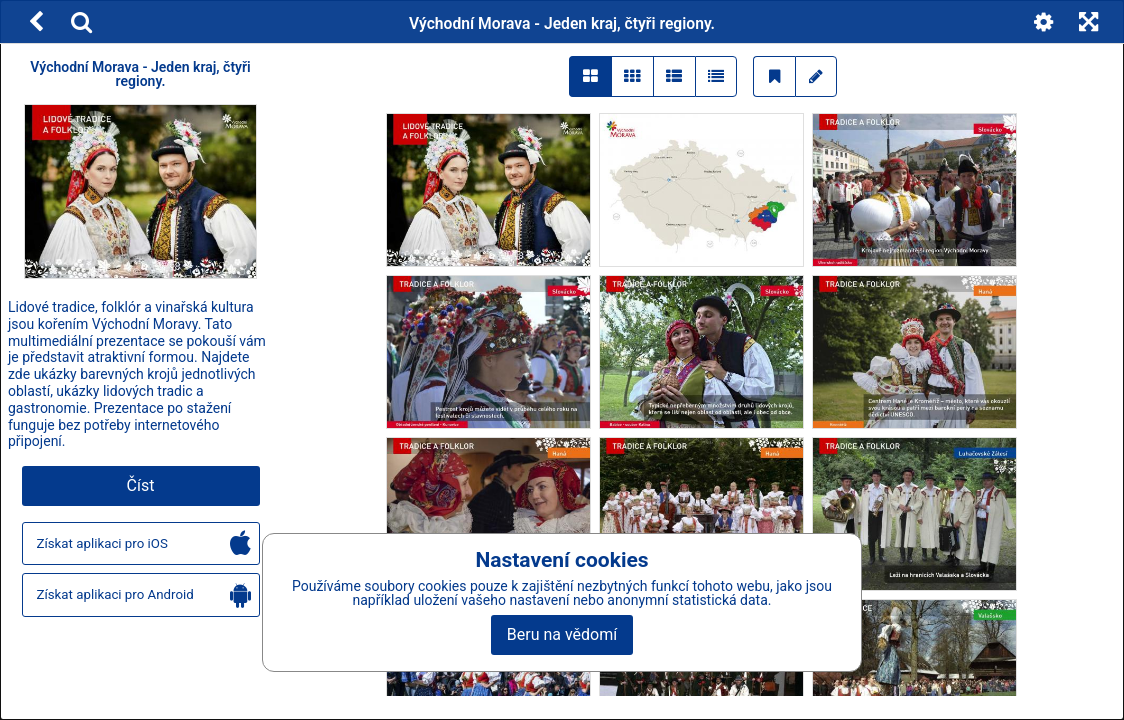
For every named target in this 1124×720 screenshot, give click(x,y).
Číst (141, 485)
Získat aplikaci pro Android (144, 595)
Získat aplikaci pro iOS (144, 544)
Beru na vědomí (562, 634)
